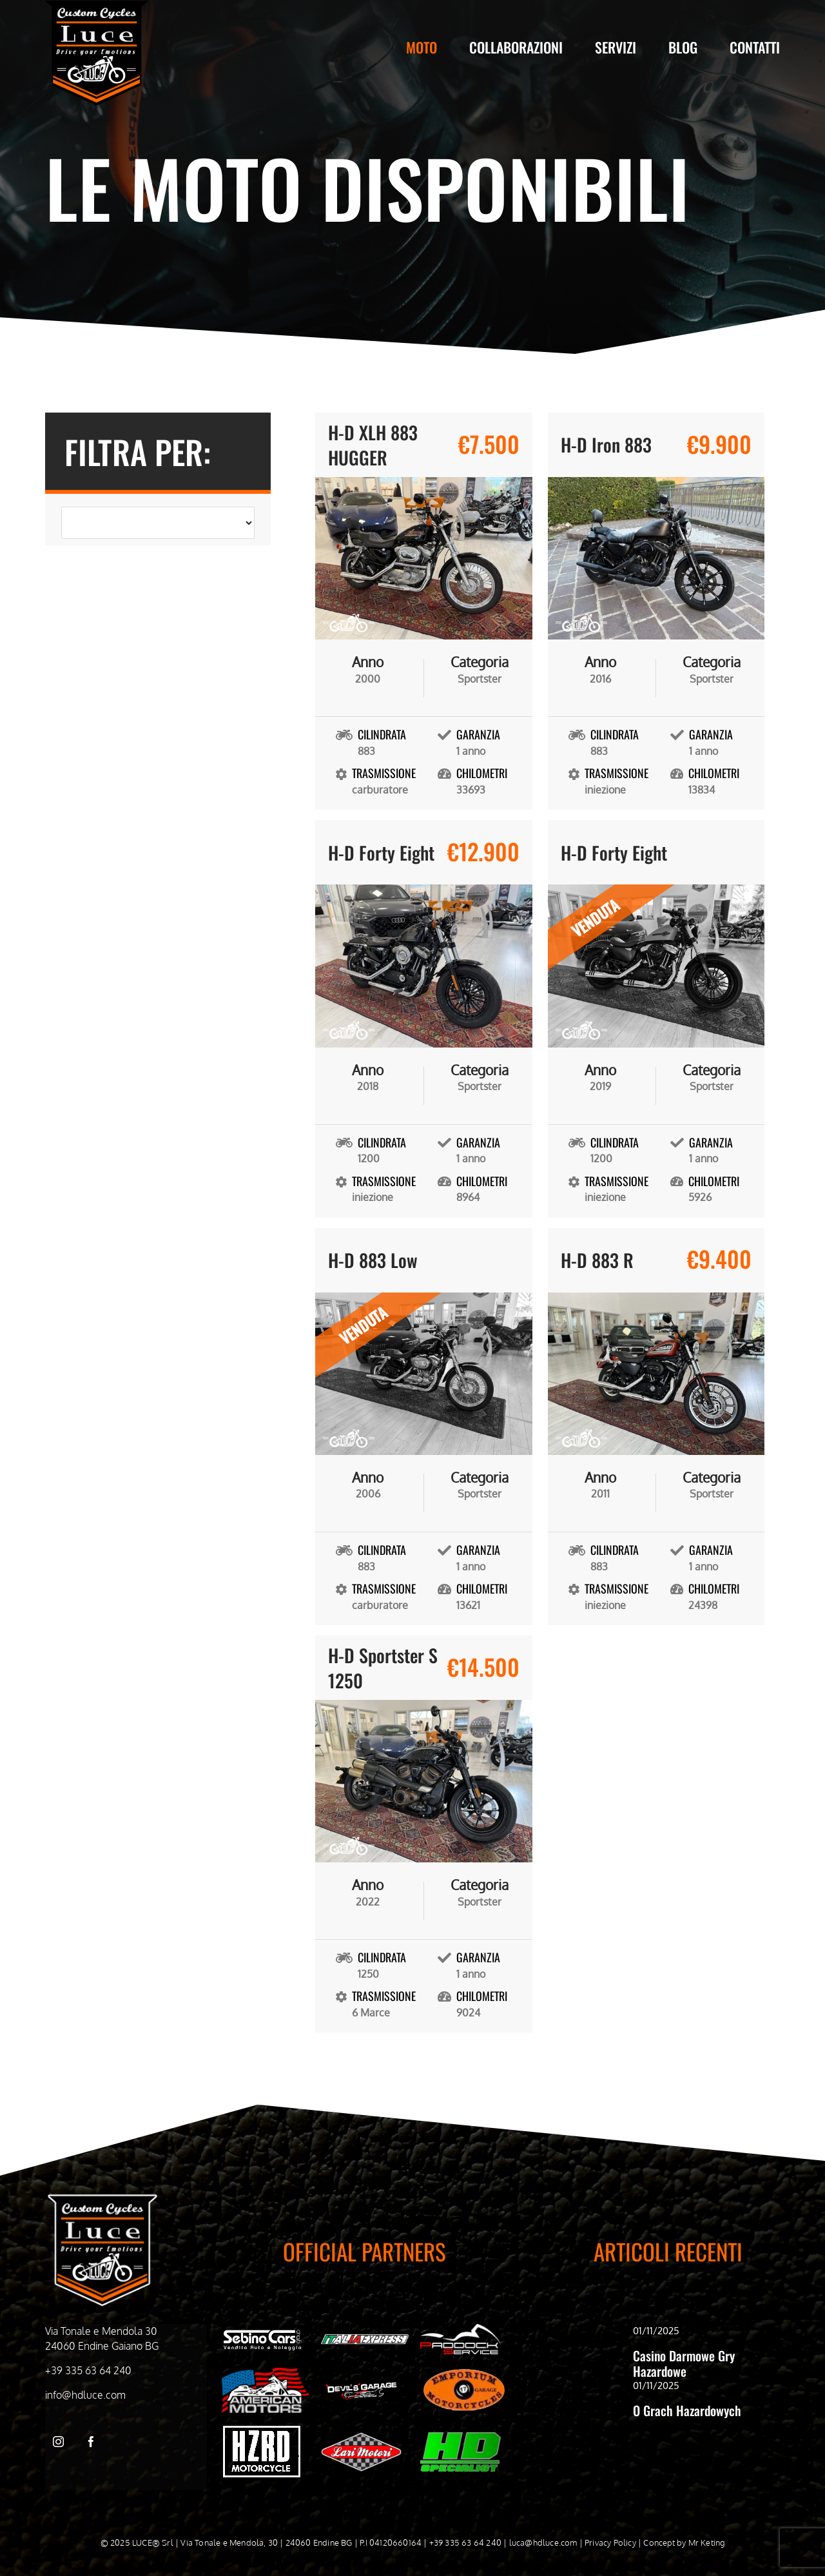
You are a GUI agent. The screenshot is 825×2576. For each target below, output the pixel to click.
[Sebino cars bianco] (262, 2332)
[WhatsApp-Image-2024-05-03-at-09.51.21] (361, 2437)
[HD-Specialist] (460, 2437)
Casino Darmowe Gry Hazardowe (684, 2363)
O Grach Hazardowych (687, 2410)
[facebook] (91, 2441)
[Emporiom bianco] (464, 2372)
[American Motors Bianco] (265, 2372)
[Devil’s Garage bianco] (361, 2385)
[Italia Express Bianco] (365, 2337)
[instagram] (58, 2441)
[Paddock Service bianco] (460, 2329)
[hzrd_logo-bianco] (261, 2431)
